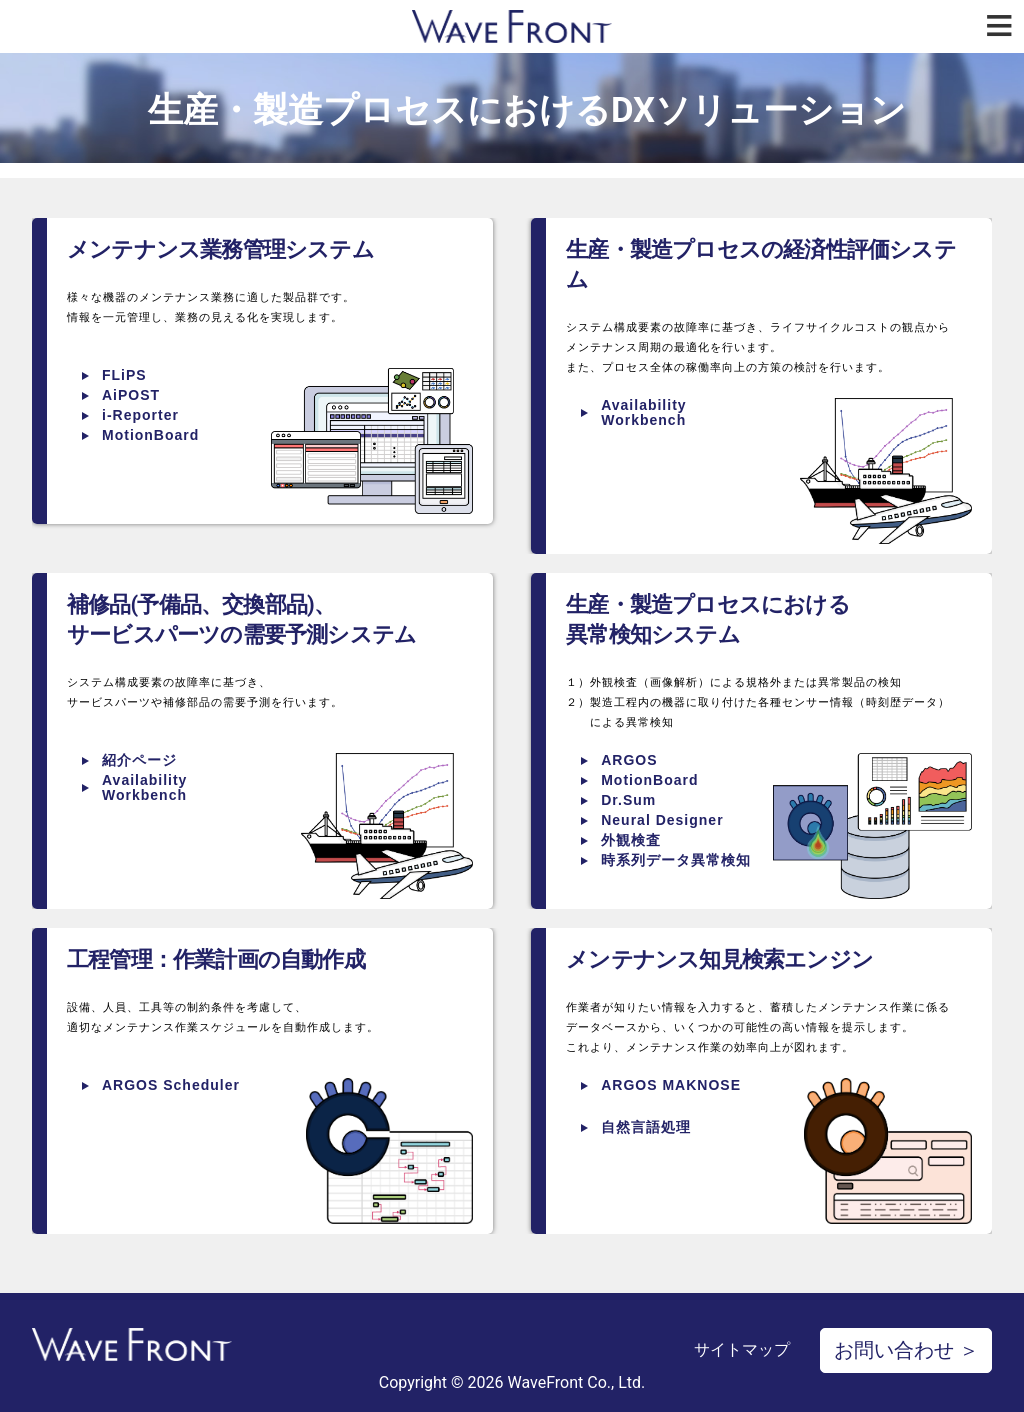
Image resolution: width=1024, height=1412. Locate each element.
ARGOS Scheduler (171, 1085)
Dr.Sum (628, 800)
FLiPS (124, 375)
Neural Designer (662, 820)
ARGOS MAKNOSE (671, 1085)
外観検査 (631, 840)
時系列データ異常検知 (676, 860)
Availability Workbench (643, 412)
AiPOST (131, 395)
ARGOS (629, 760)
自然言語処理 (646, 1127)
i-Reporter (140, 415)
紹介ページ (139, 760)
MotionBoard (150, 435)
